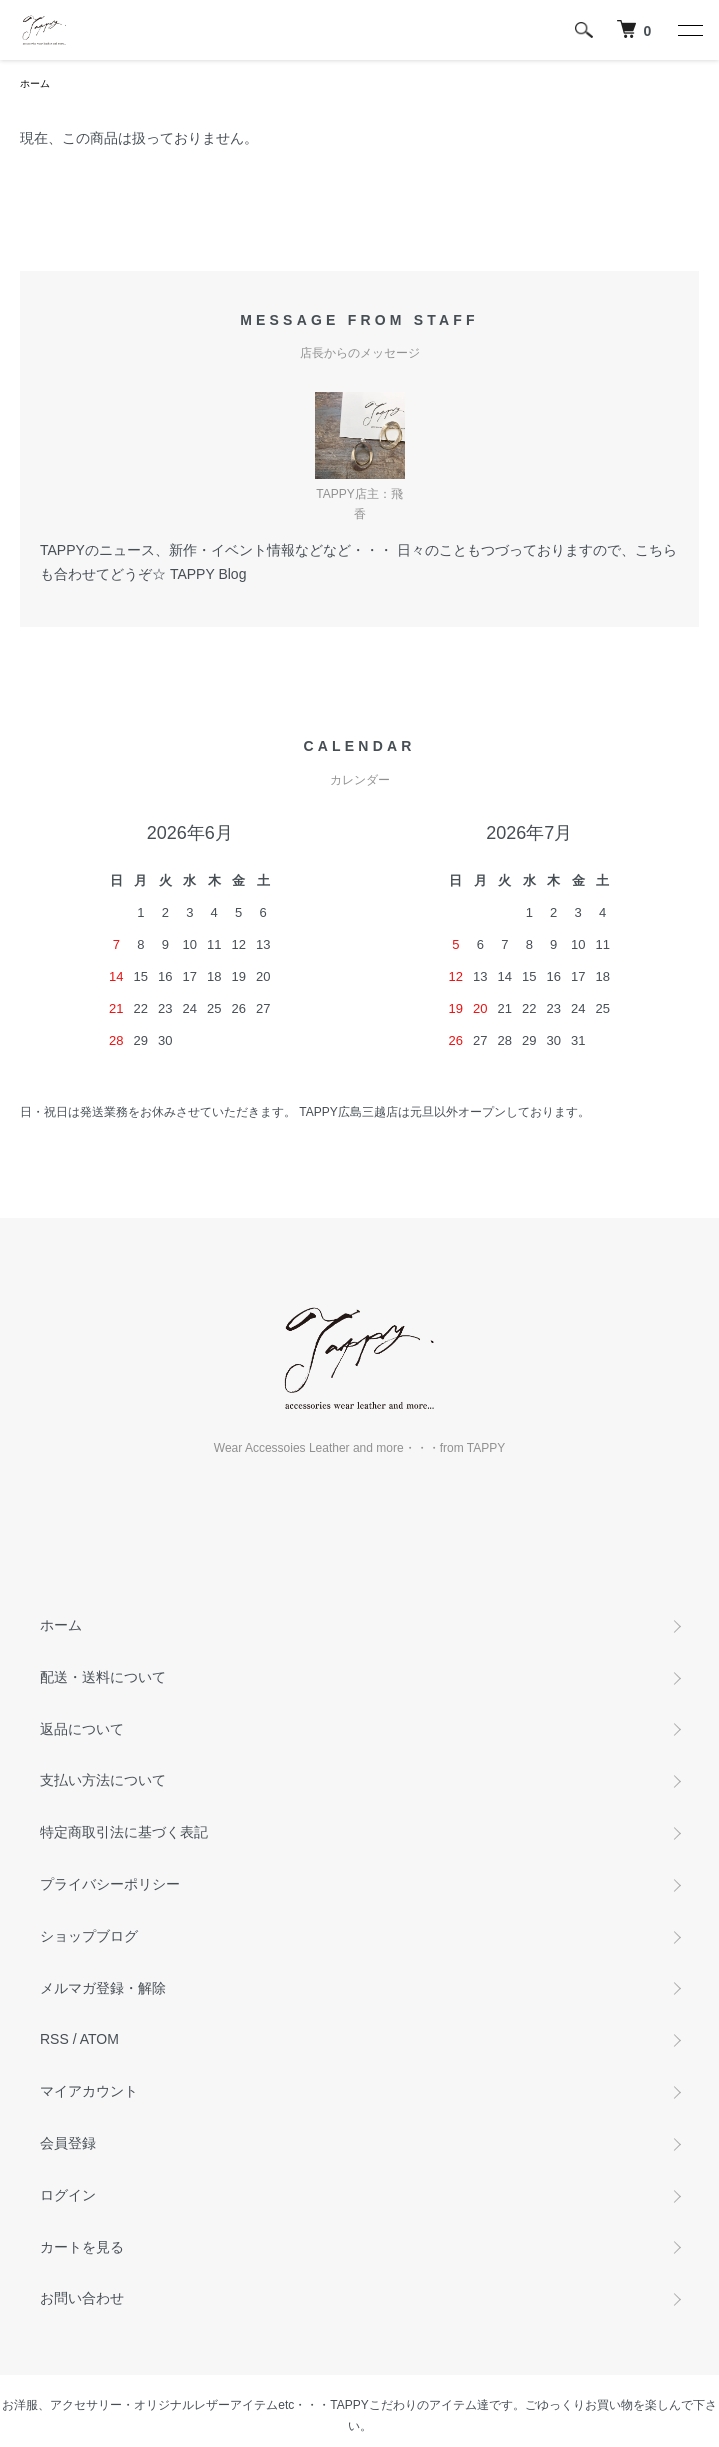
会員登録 (68, 2143)
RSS (54, 2039)
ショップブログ (89, 1936)
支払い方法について (103, 1780)
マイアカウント (89, 2091)
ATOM (99, 2039)
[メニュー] (689, 30)
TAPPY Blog (208, 574)
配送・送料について (103, 1677)
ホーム (35, 83)
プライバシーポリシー (110, 1884)
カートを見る (82, 2247)
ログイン (68, 2195)
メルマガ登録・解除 (103, 1988)
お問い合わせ (82, 2298)
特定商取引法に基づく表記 (124, 1832)
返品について (82, 1729)
